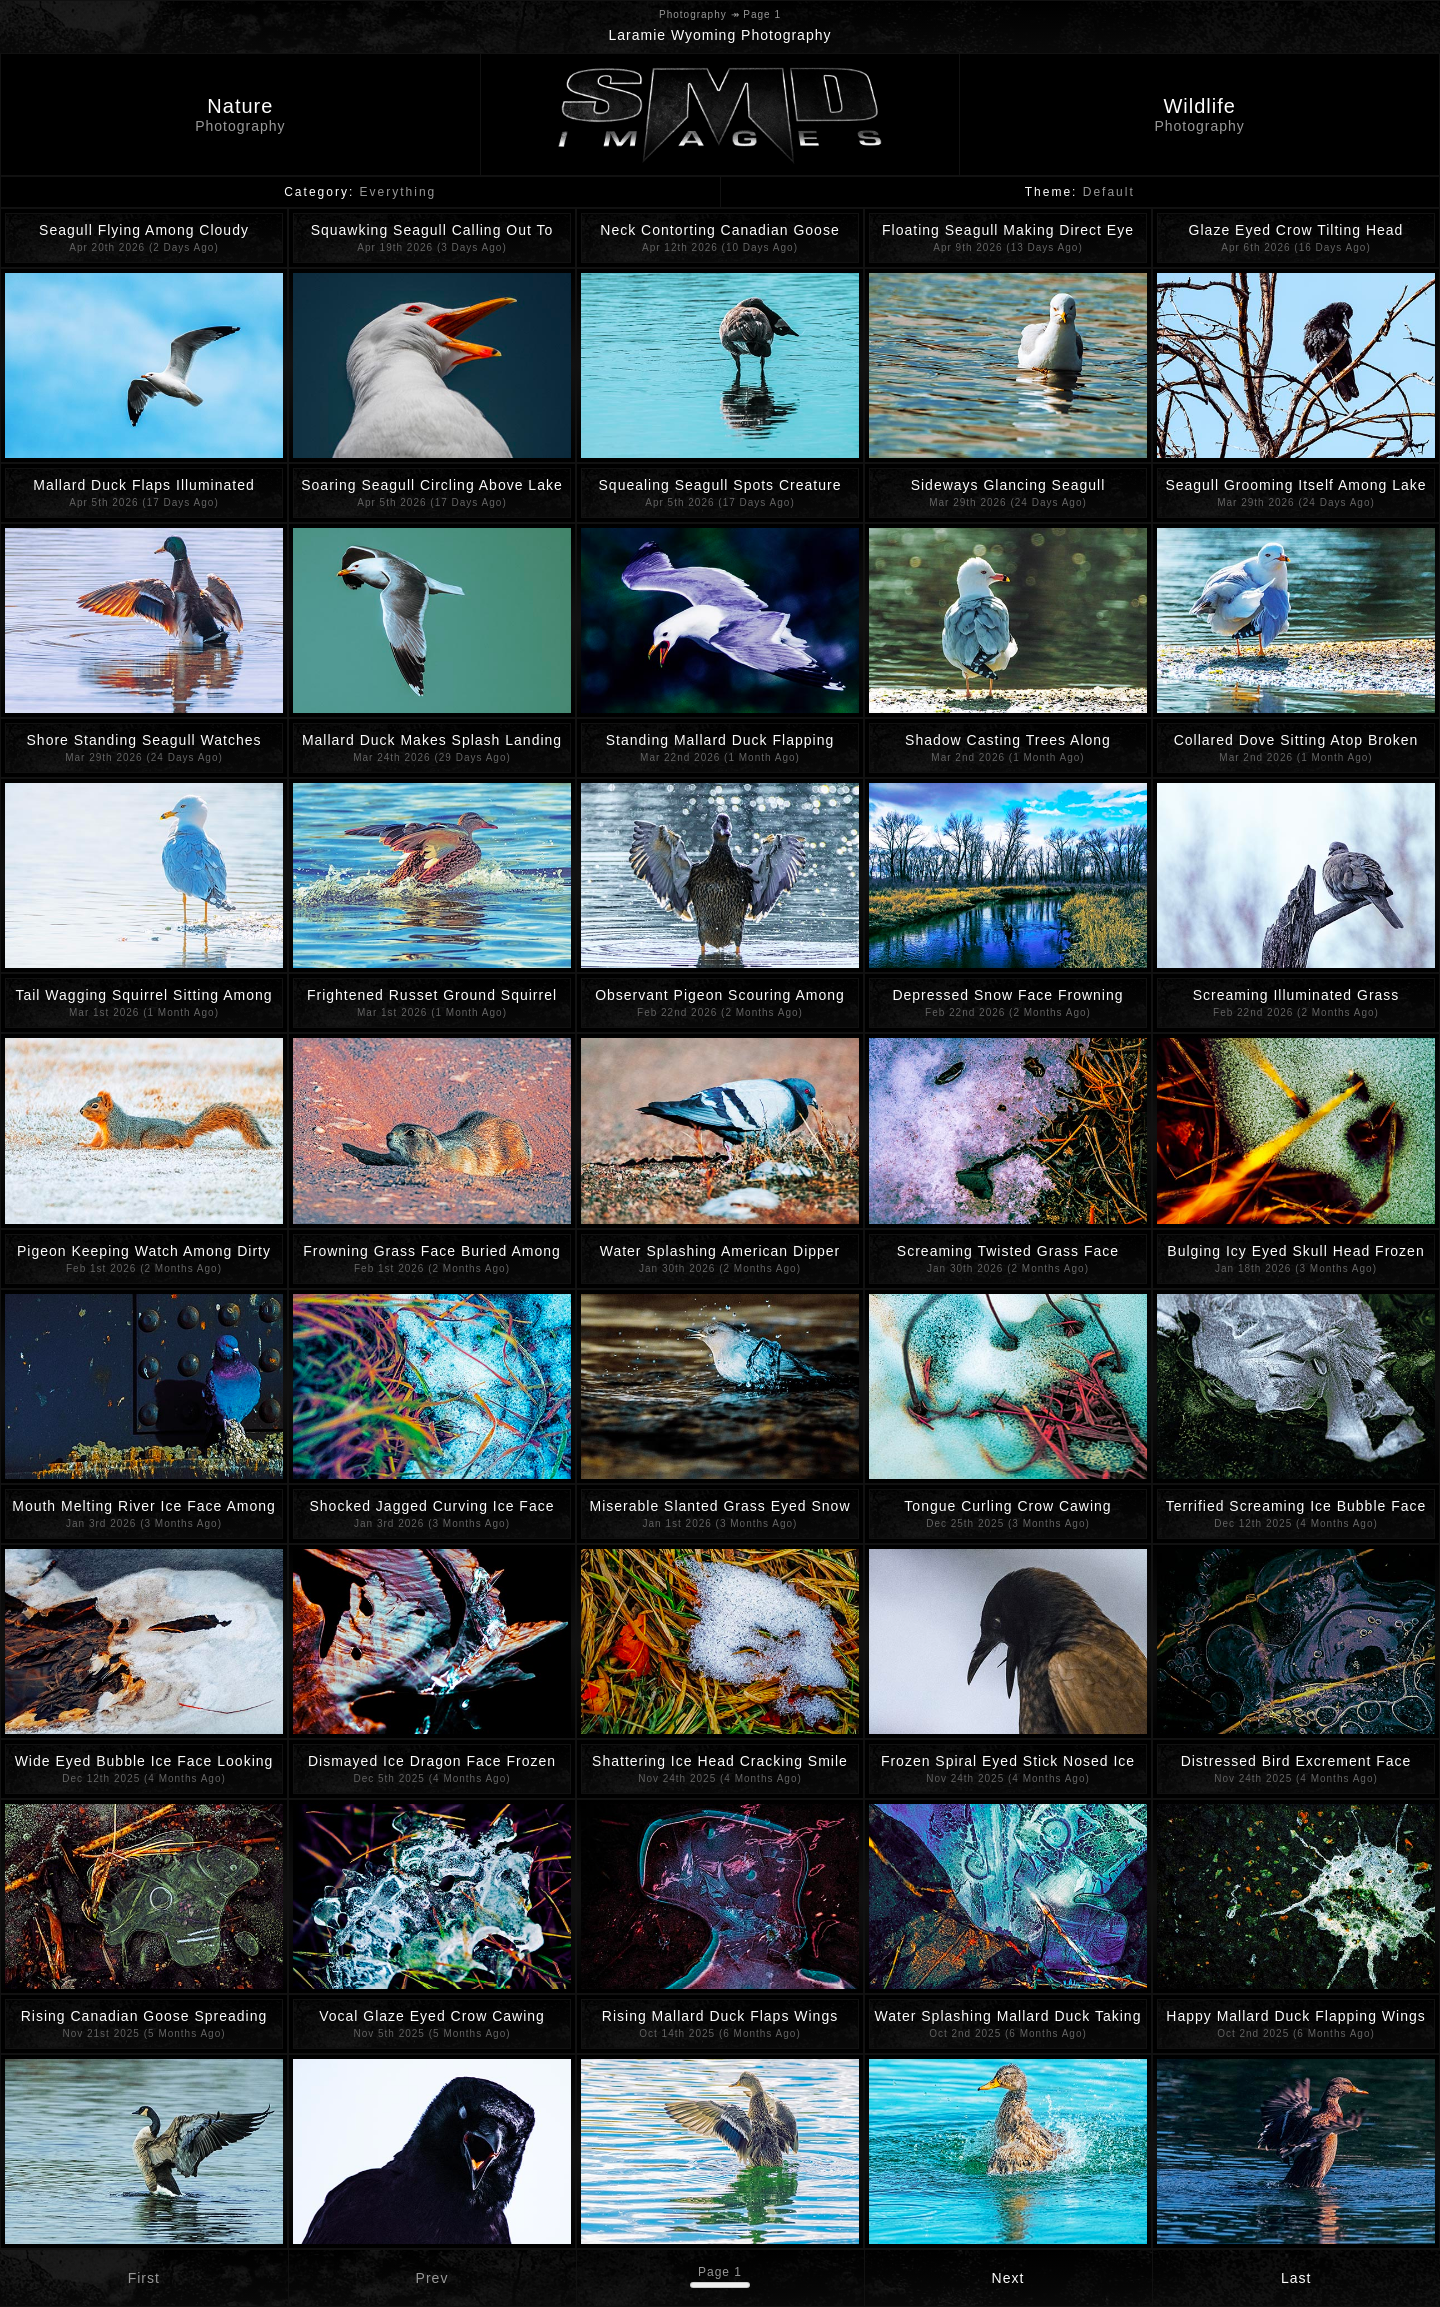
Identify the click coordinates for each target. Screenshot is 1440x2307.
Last (1296, 2278)
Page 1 (720, 2272)
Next (1008, 2278)
